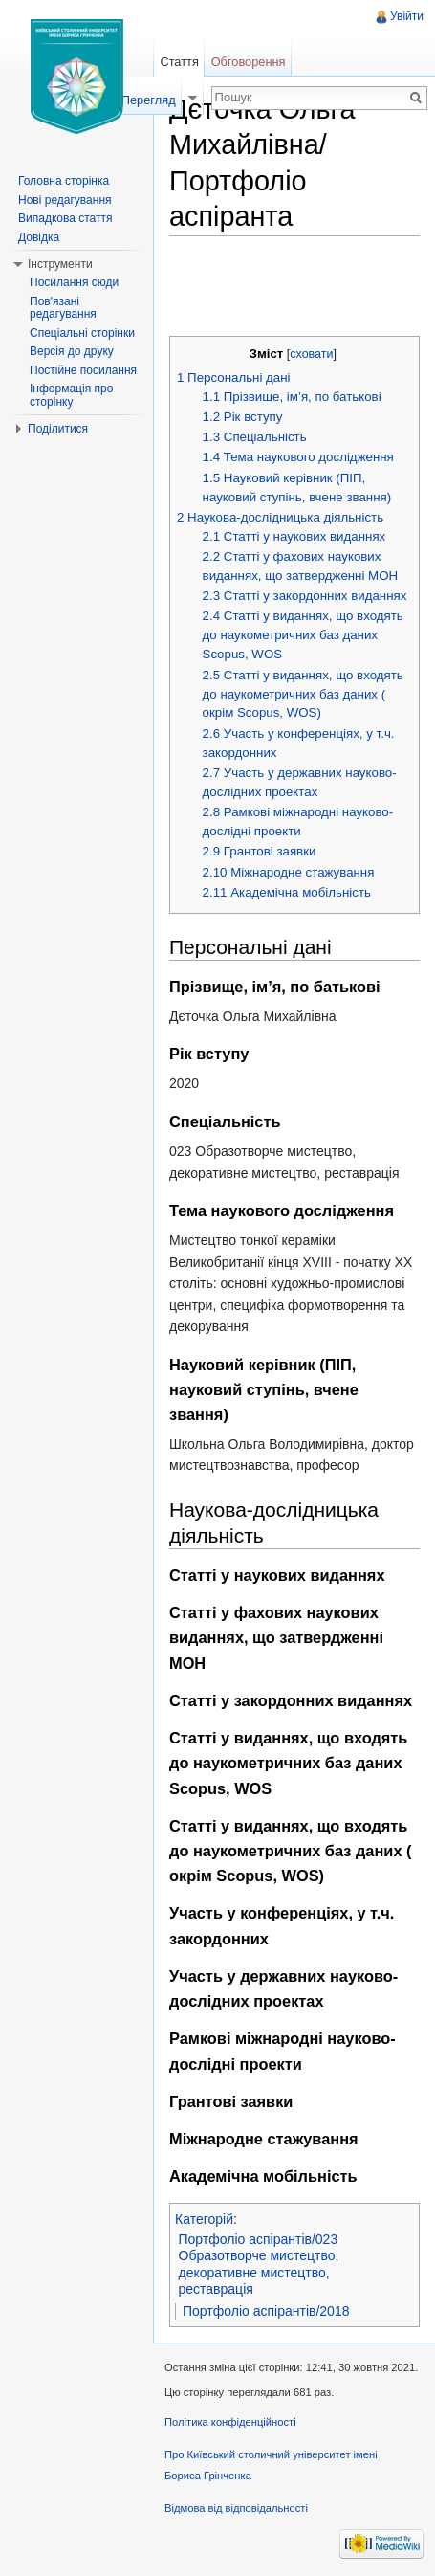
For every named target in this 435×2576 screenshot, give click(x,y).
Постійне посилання (83, 370)
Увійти (407, 16)
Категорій (204, 2219)
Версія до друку (72, 351)
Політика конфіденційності (230, 2422)
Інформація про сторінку (71, 395)
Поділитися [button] (58, 428)
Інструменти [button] (60, 264)
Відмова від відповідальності (236, 2508)
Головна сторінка (63, 181)
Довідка (38, 237)
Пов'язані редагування (63, 308)
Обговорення (248, 62)
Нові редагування (65, 200)
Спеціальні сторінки (82, 333)
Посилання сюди (74, 282)
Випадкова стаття (65, 218)
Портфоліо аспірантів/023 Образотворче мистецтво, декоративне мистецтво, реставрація (259, 2265)
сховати (311, 354)
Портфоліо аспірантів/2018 (266, 2311)
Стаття (179, 62)
